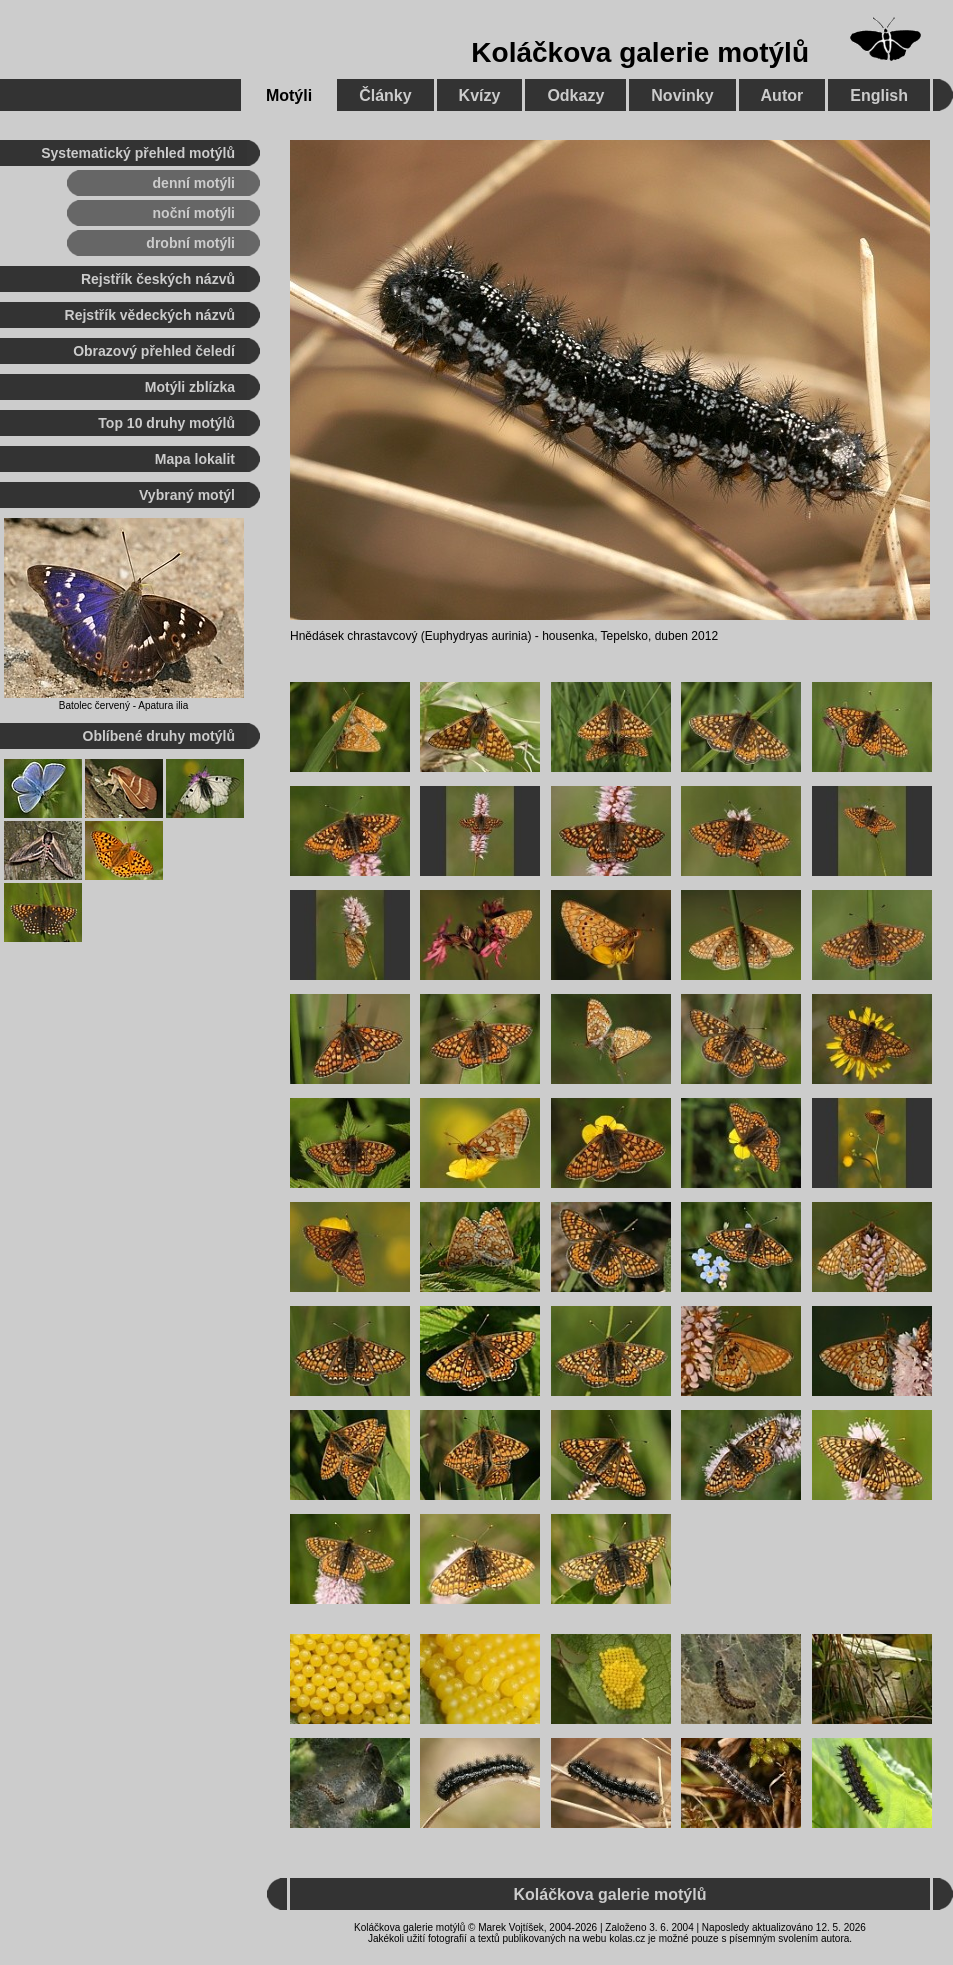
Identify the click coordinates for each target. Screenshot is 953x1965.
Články (385, 95)
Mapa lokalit (195, 459)
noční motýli (194, 213)
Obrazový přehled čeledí (154, 351)
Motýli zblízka (190, 387)
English (879, 95)
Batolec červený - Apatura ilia (124, 705)
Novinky (682, 95)
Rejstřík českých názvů (158, 279)
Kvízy (480, 95)
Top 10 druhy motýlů (166, 423)
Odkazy (575, 95)
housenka (568, 636)
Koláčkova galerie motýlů (640, 52)
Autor (782, 95)
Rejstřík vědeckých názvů (150, 315)
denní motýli (194, 183)
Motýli (289, 95)
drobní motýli (190, 243)
